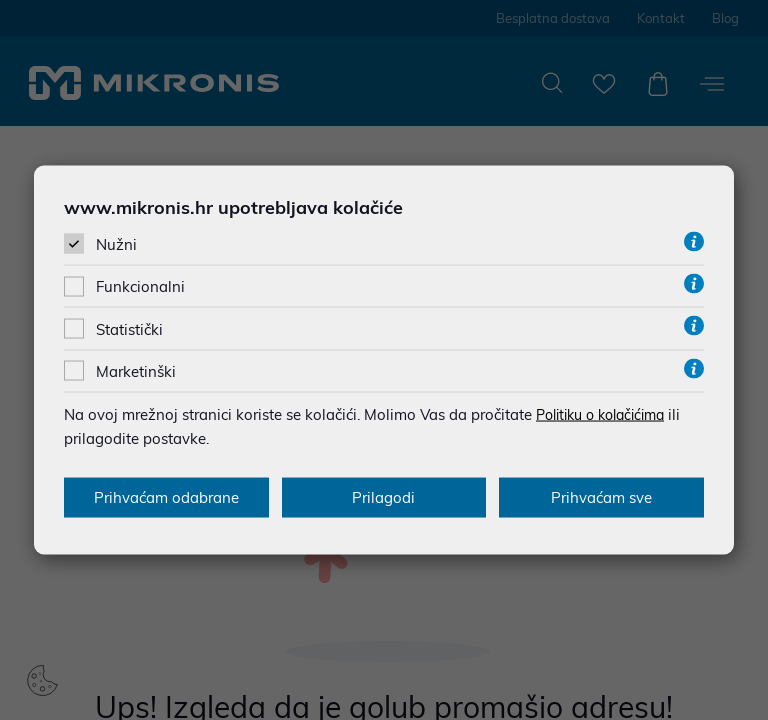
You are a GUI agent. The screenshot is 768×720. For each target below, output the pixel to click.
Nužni (116, 244)
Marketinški (136, 370)
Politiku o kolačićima (608, 413)
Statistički (129, 328)
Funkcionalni (140, 286)
